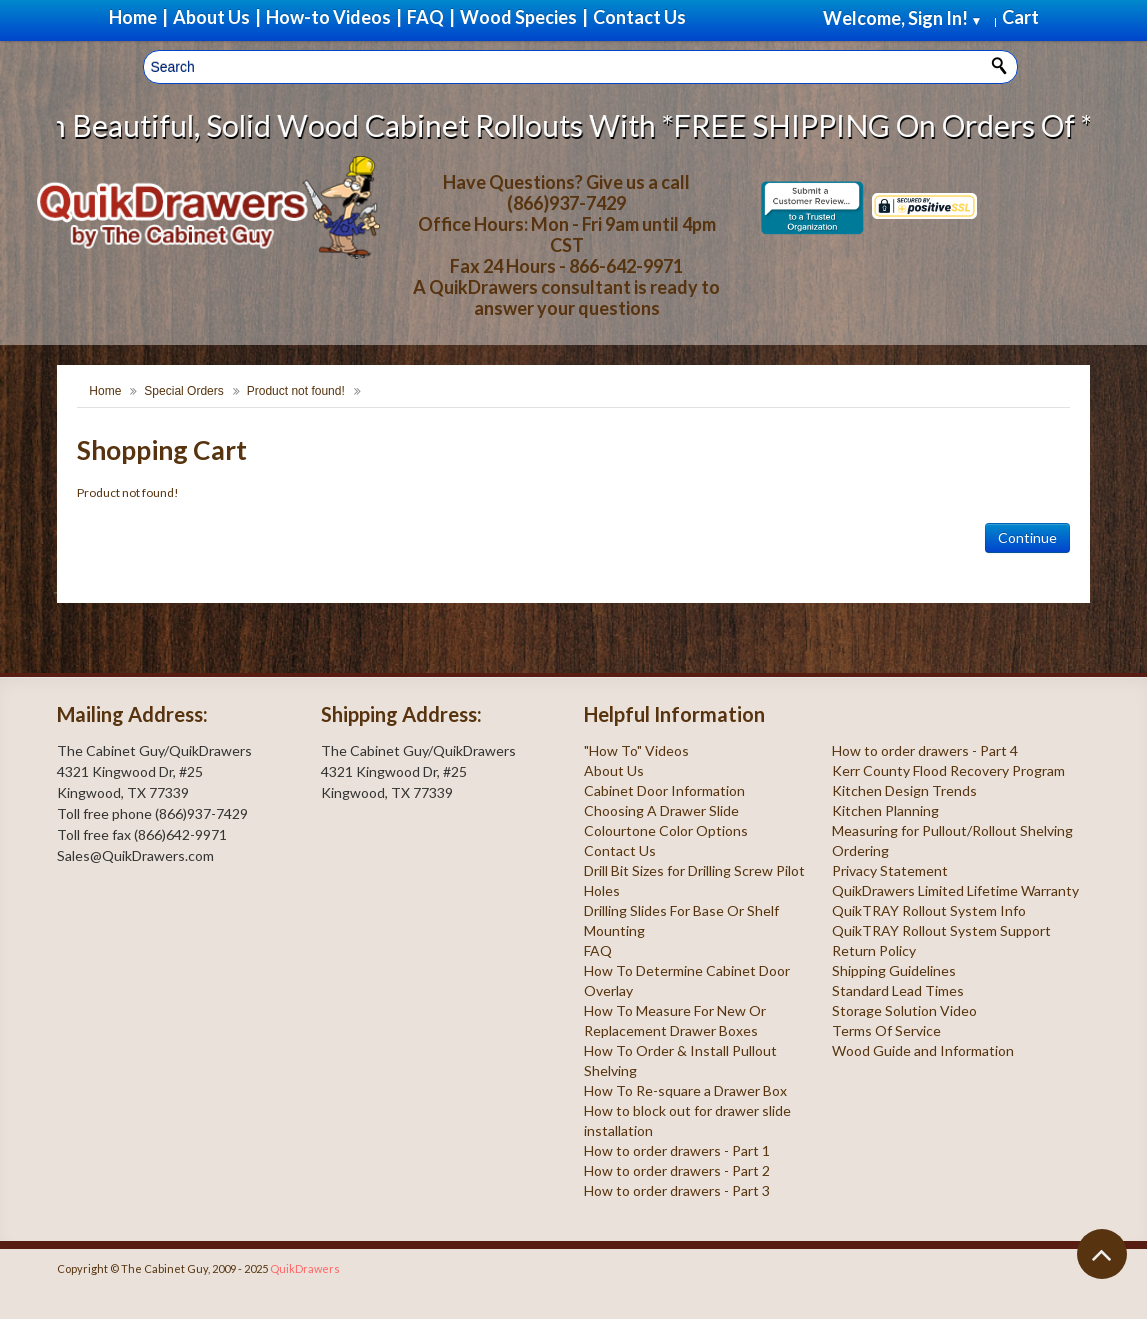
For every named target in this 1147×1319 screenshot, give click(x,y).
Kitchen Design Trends (904, 790)
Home (105, 391)
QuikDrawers (305, 1268)
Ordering (860, 850)
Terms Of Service (886, 1030)
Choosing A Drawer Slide (661, 810)
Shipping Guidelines (894, 970)
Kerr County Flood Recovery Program (948, 770)
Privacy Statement (890, 870)
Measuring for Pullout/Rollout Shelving (952, 830)
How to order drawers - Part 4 (925, 750)
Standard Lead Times (898, 990)
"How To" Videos (636, 750)
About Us (614, 770)
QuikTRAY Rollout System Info (929, 910)
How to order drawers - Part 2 (677, 1170)
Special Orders (183, 391)
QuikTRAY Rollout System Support (941, 930)
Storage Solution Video (904, 1010)
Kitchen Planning (885, 810)
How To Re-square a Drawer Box (685, 1090)
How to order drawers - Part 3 (677, 1190)
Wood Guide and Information (923, 1050)
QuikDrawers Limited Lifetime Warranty (955, 890)
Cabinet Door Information (664, 790)
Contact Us (620, 850)
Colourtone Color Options (666, 830)
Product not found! (296, 391)
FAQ (598, 950)
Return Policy (874, 950)
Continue (1027, 537)
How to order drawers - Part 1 (677, 1150)
